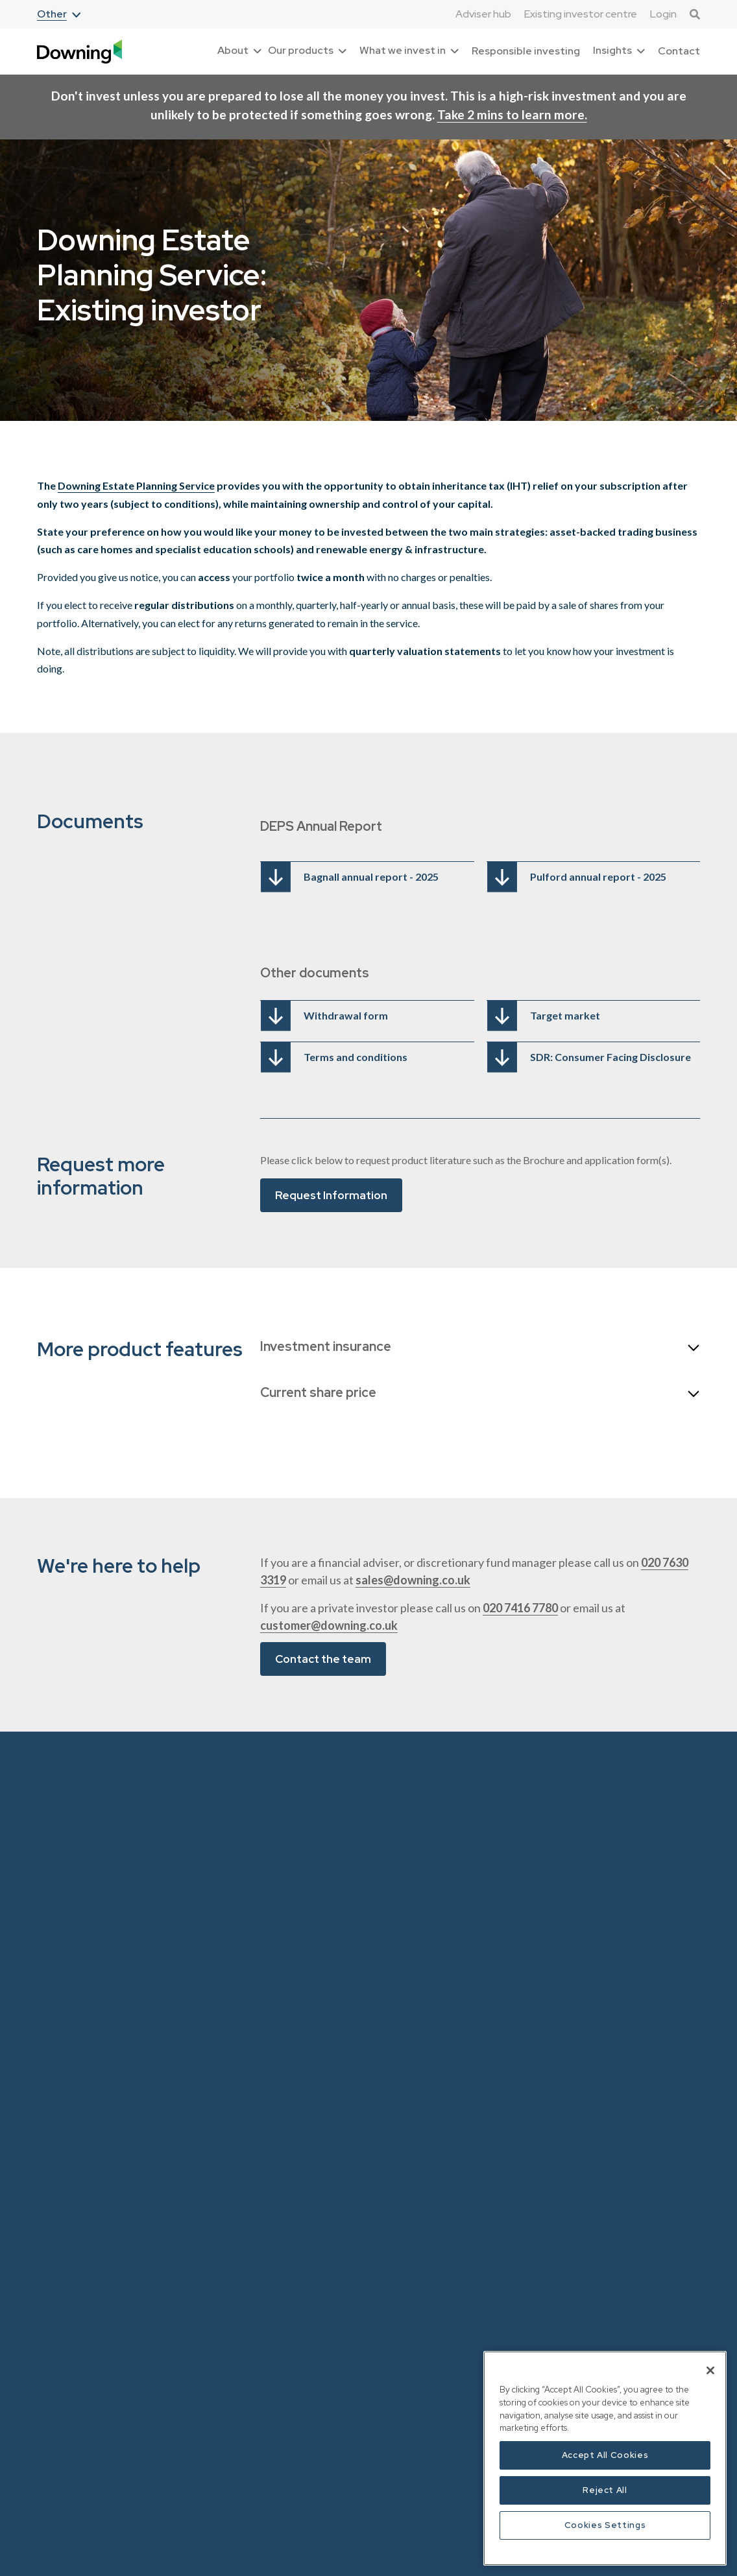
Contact (679, 51)
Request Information (331, 1195)
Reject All (605, 2490)
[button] (58, 14)
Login (663, 14)
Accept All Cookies (605, 2455)
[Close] (710, 2370)
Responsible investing (526, 51)
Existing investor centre (580, 14)
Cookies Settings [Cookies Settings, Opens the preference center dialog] (605, 2525)
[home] (79, 52)
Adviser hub (483, 14)
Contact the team (323, 1659)
